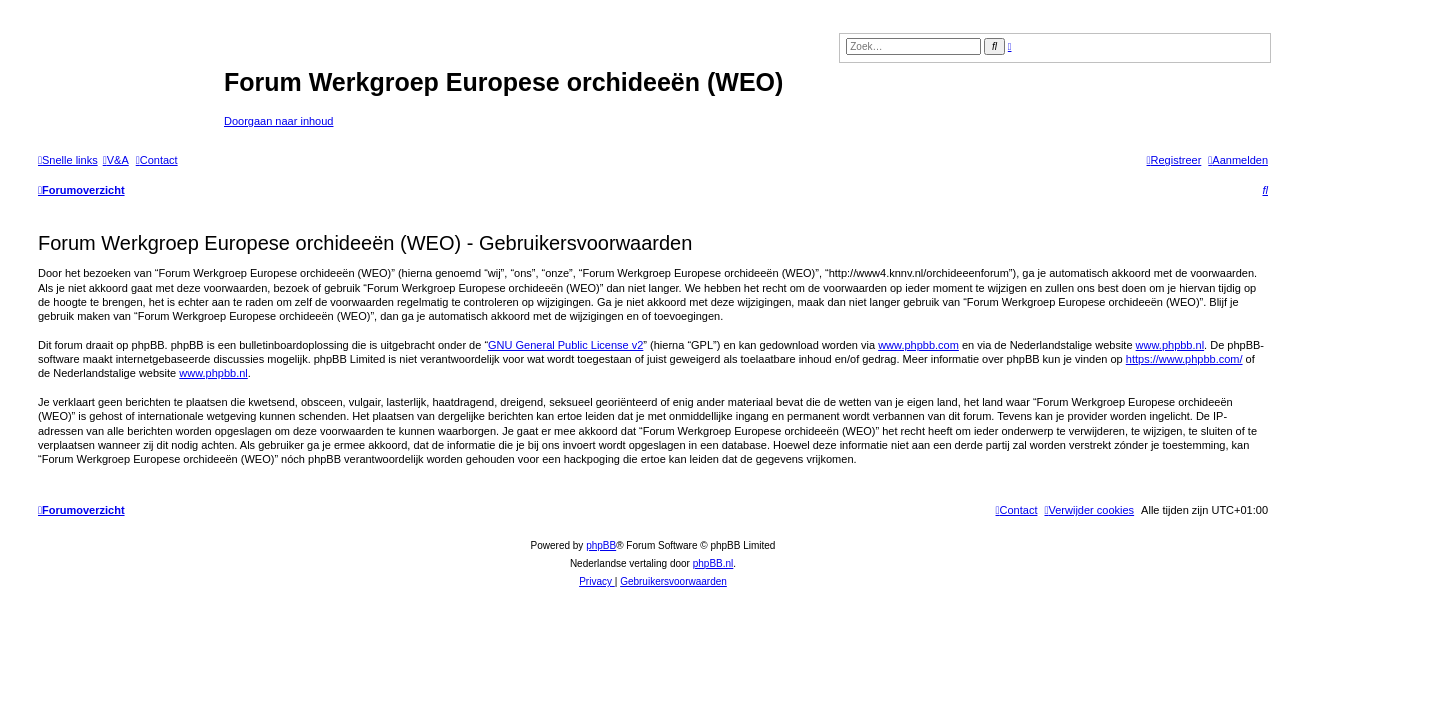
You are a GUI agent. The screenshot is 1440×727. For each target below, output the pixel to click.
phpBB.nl (713, 563)
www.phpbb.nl (1170, 345)
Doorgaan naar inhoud (278, 121)
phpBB (601, 545)
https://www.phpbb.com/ (1184, 359)
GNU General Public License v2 (565, 345)
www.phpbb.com (918, 345)
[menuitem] (116, 160)
